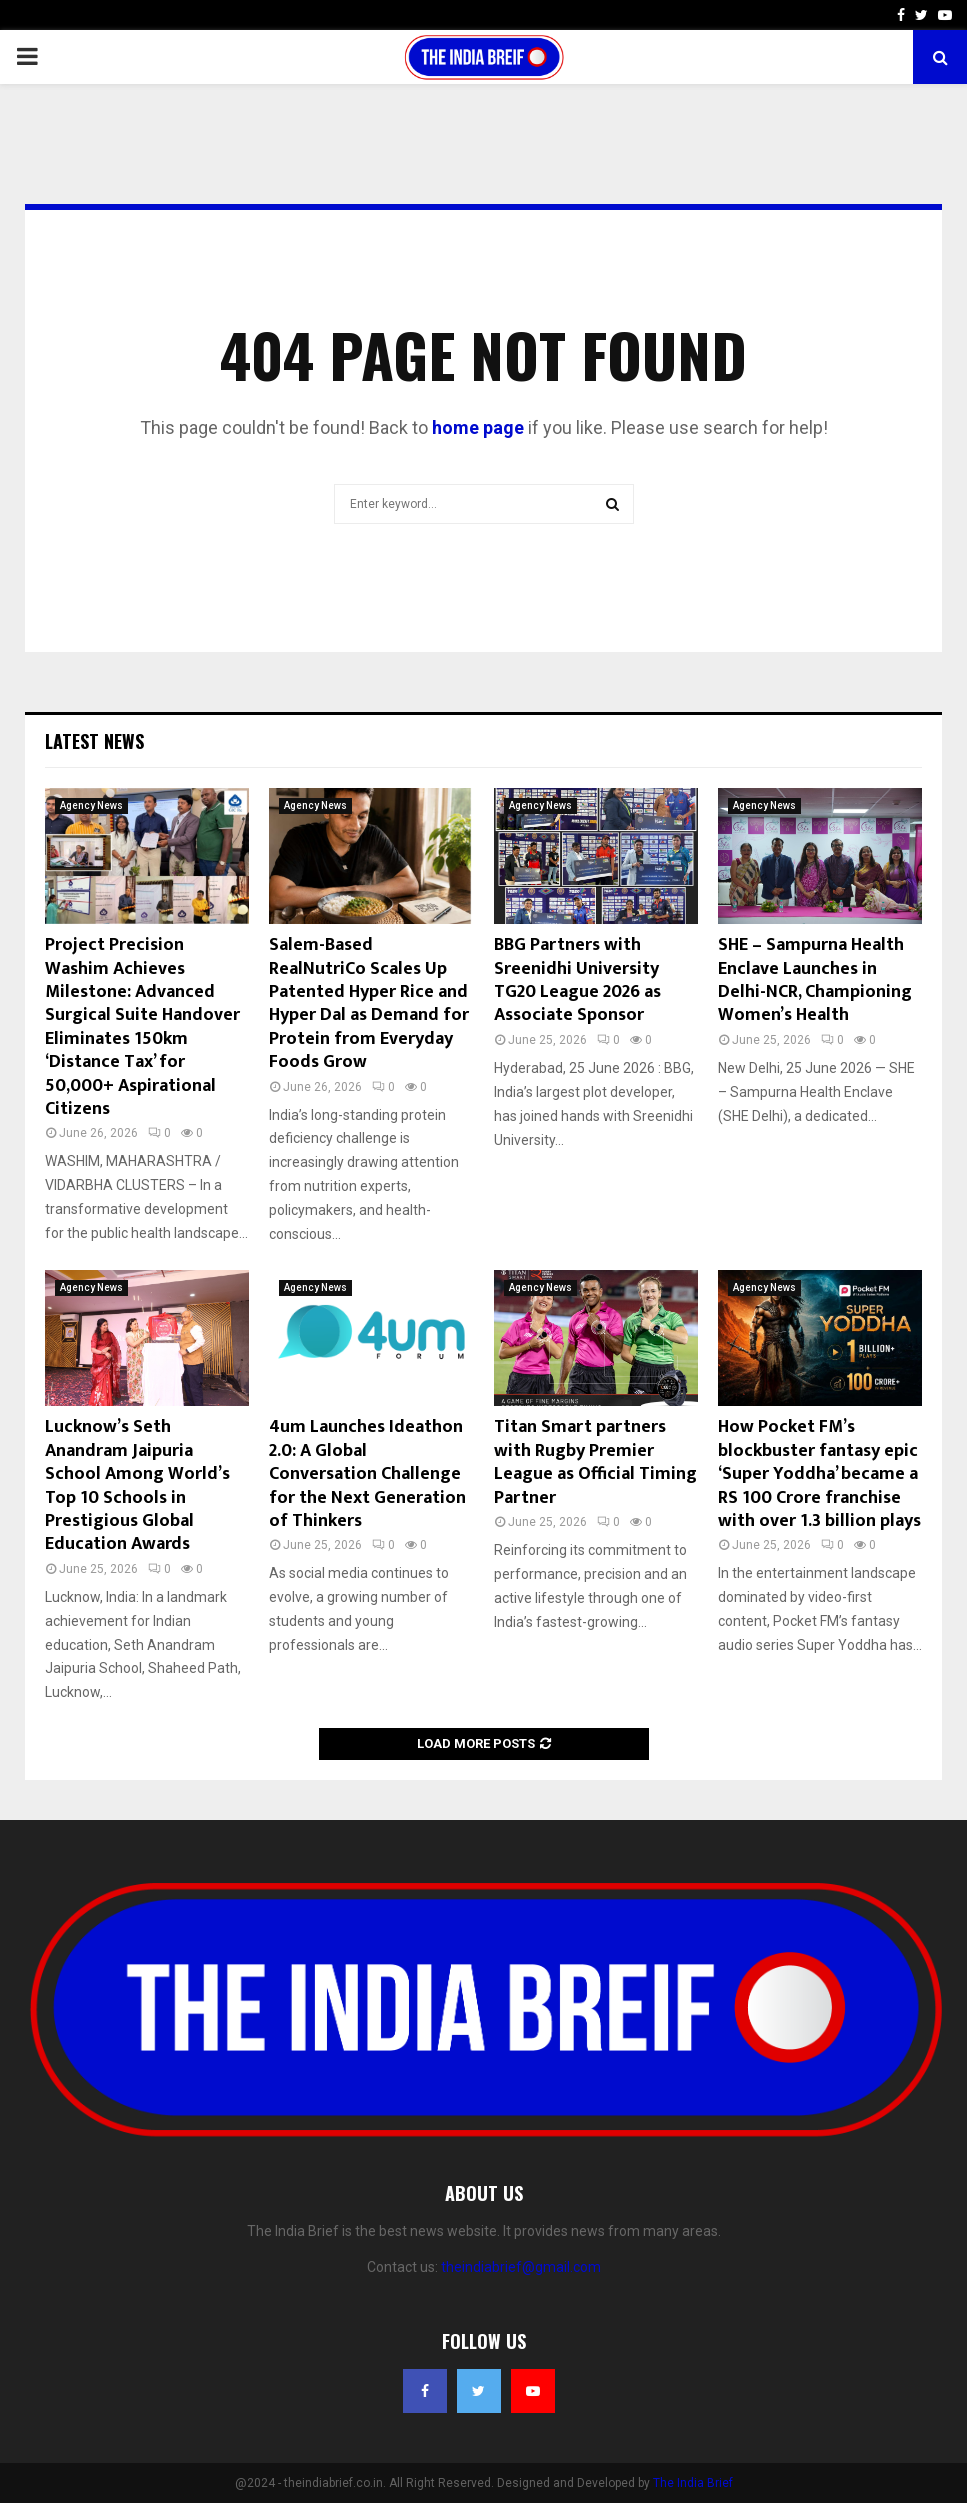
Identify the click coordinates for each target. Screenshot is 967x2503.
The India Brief (693, 2483)
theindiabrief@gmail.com (521, 2267)
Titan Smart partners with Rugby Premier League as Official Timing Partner (595, 1462)
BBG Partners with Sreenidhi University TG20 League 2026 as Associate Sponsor (577, 980)
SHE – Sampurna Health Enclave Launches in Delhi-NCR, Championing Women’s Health (815, 980)
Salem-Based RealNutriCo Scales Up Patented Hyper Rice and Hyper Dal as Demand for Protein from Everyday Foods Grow (369, 1003)
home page (478, 427)
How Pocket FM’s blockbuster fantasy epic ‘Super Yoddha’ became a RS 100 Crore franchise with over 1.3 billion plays (819, 1474)
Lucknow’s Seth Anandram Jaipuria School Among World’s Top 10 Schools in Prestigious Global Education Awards (137, 1485)
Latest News (94, 741)
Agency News (91, 805)
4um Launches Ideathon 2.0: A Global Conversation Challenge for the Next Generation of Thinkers (367, 1474)
